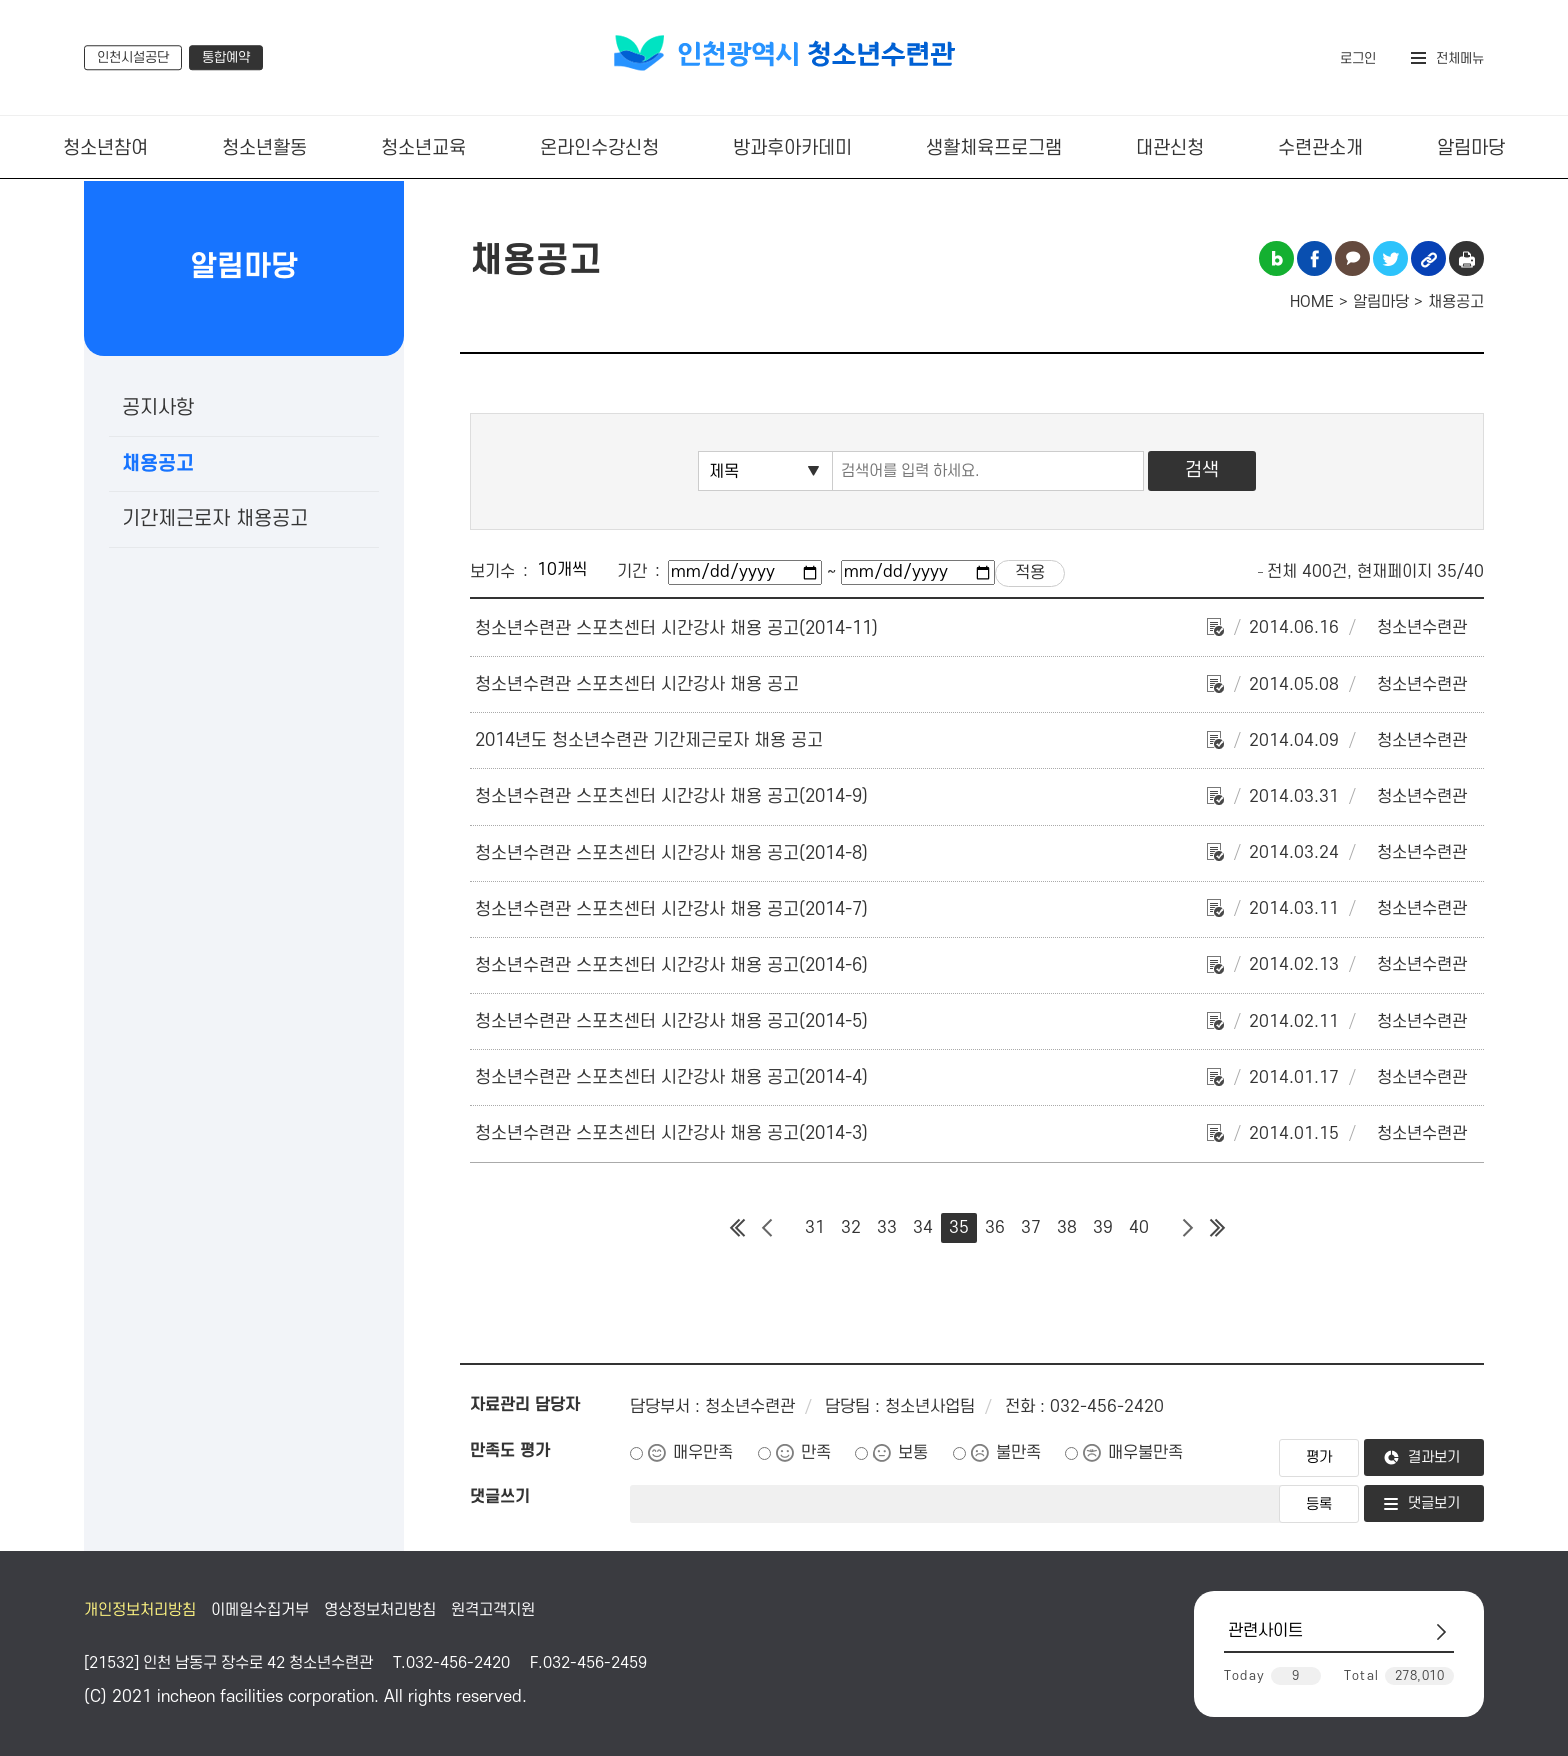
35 (959, 1228)
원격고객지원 (493, 1610)
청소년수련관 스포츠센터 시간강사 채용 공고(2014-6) (671, 965)
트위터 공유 (1390, 258)
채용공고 (158, 464)
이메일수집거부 (260, 1610)
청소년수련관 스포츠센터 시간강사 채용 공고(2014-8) (671, 853)
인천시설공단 (133, 57)
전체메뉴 (1460, 58)
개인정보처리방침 (140, 1610)
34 (923, 1228)
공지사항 (158, 408)
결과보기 (1434, 1457)
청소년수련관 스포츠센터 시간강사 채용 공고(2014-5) (671, 1021)
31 (815, 1228)
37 (1031, 1228)
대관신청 (1170, 148)
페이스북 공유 (1314, 258)
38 (1067, 1228)
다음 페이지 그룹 (1187, 1228)
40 (1139, 1228)
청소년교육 (423, 148)
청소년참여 (105, 148)
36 (995, 1228)
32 (851, 1228)
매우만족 (703, 1453)
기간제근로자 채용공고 (215, 519)
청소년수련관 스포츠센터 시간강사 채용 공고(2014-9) (671, 796)
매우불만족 (1145, 1453)
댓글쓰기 (500, 1497)
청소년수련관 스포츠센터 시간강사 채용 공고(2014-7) (671, 909)
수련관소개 (1320, 148)
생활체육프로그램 (994, 148)
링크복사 (1428, 258)
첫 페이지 (737, 1228)
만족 (816, 1453)
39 (1103, 1228)
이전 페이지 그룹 (767, 1228)
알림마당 (1471, 148)
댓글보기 (1434, 1503)
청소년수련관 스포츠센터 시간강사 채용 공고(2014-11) (676, 628)
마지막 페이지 (1217, 1228)
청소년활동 (264, 148)
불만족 (1018, 1453)
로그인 (1358, 58)
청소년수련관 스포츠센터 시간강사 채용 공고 (637, 684)
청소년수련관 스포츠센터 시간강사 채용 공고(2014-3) (671, 1133)
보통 (913, 1453)
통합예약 (226, 57)
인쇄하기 (1466, 258)
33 (887, 1228)
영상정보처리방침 (380, 1610)
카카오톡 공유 (1352, 258)
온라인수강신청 (599, 148)
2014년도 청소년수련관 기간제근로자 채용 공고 (649, 740)
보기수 (492, 572)
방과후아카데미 (792, 148)
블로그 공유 (1276, 258)
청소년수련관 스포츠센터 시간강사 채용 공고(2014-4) (671, 1077)
